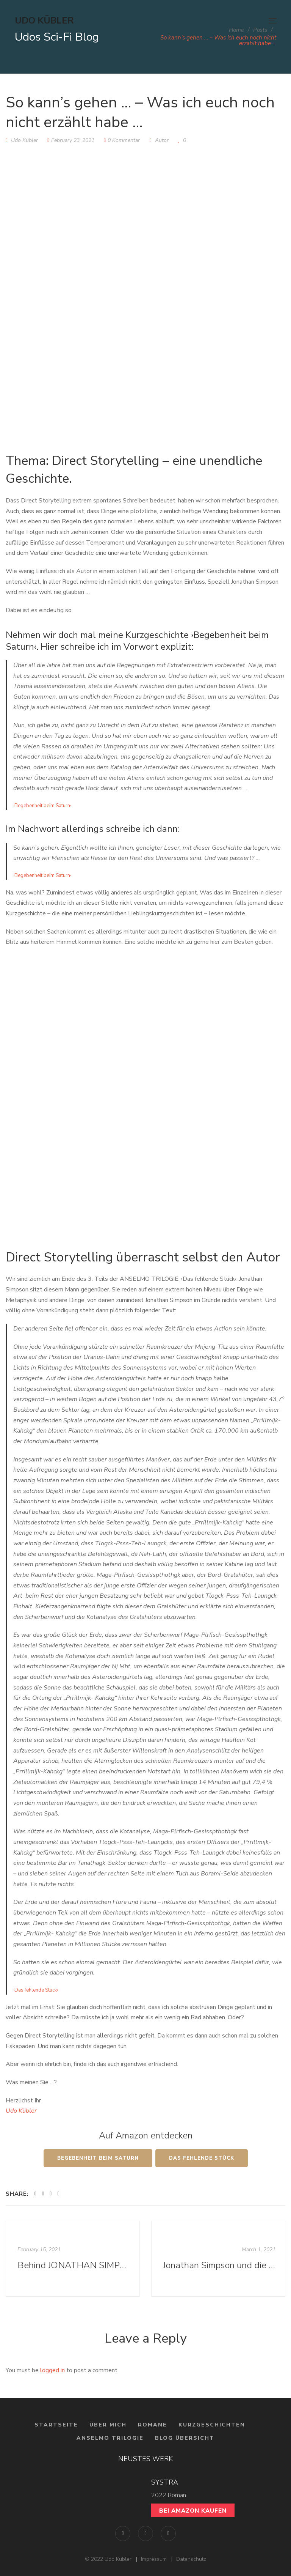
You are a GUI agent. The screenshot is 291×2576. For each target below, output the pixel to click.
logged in (52, 2370)
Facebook (123, 2533)
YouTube (168, 2533)
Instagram (145, 2533)
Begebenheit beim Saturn (98, 2158)
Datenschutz (191, 2559)
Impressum (154, 2559)
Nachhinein (78, 1831)
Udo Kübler (21, 2111)
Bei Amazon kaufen (193, 2511)
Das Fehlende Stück (201, 2158)
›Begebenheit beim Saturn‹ (42, 805)
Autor (162, 140)
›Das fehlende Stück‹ (35, 1990)
